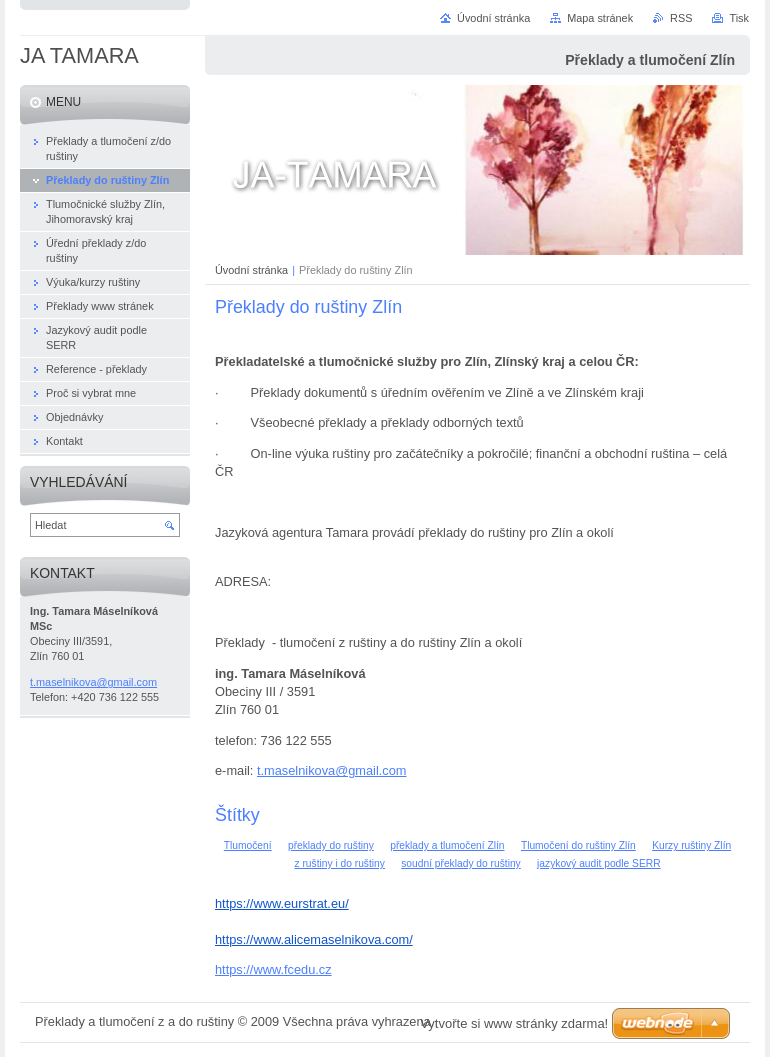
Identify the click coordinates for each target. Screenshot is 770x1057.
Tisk (739, 18)
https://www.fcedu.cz (273, 969)
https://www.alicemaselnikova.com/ (314, 939)
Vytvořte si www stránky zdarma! (514, 1023)
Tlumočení (248, 845)
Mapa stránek (600, 18)
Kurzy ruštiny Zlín (691, 845)
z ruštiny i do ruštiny (339, 863)
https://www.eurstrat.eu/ (282, 903)
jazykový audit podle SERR (598, 863)
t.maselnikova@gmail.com (332, 770)
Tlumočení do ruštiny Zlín (578, 845)
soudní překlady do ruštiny (460, 863)
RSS (681, 18)
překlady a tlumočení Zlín (447, 845)
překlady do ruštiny (331, 845)
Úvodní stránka (251, 270)
